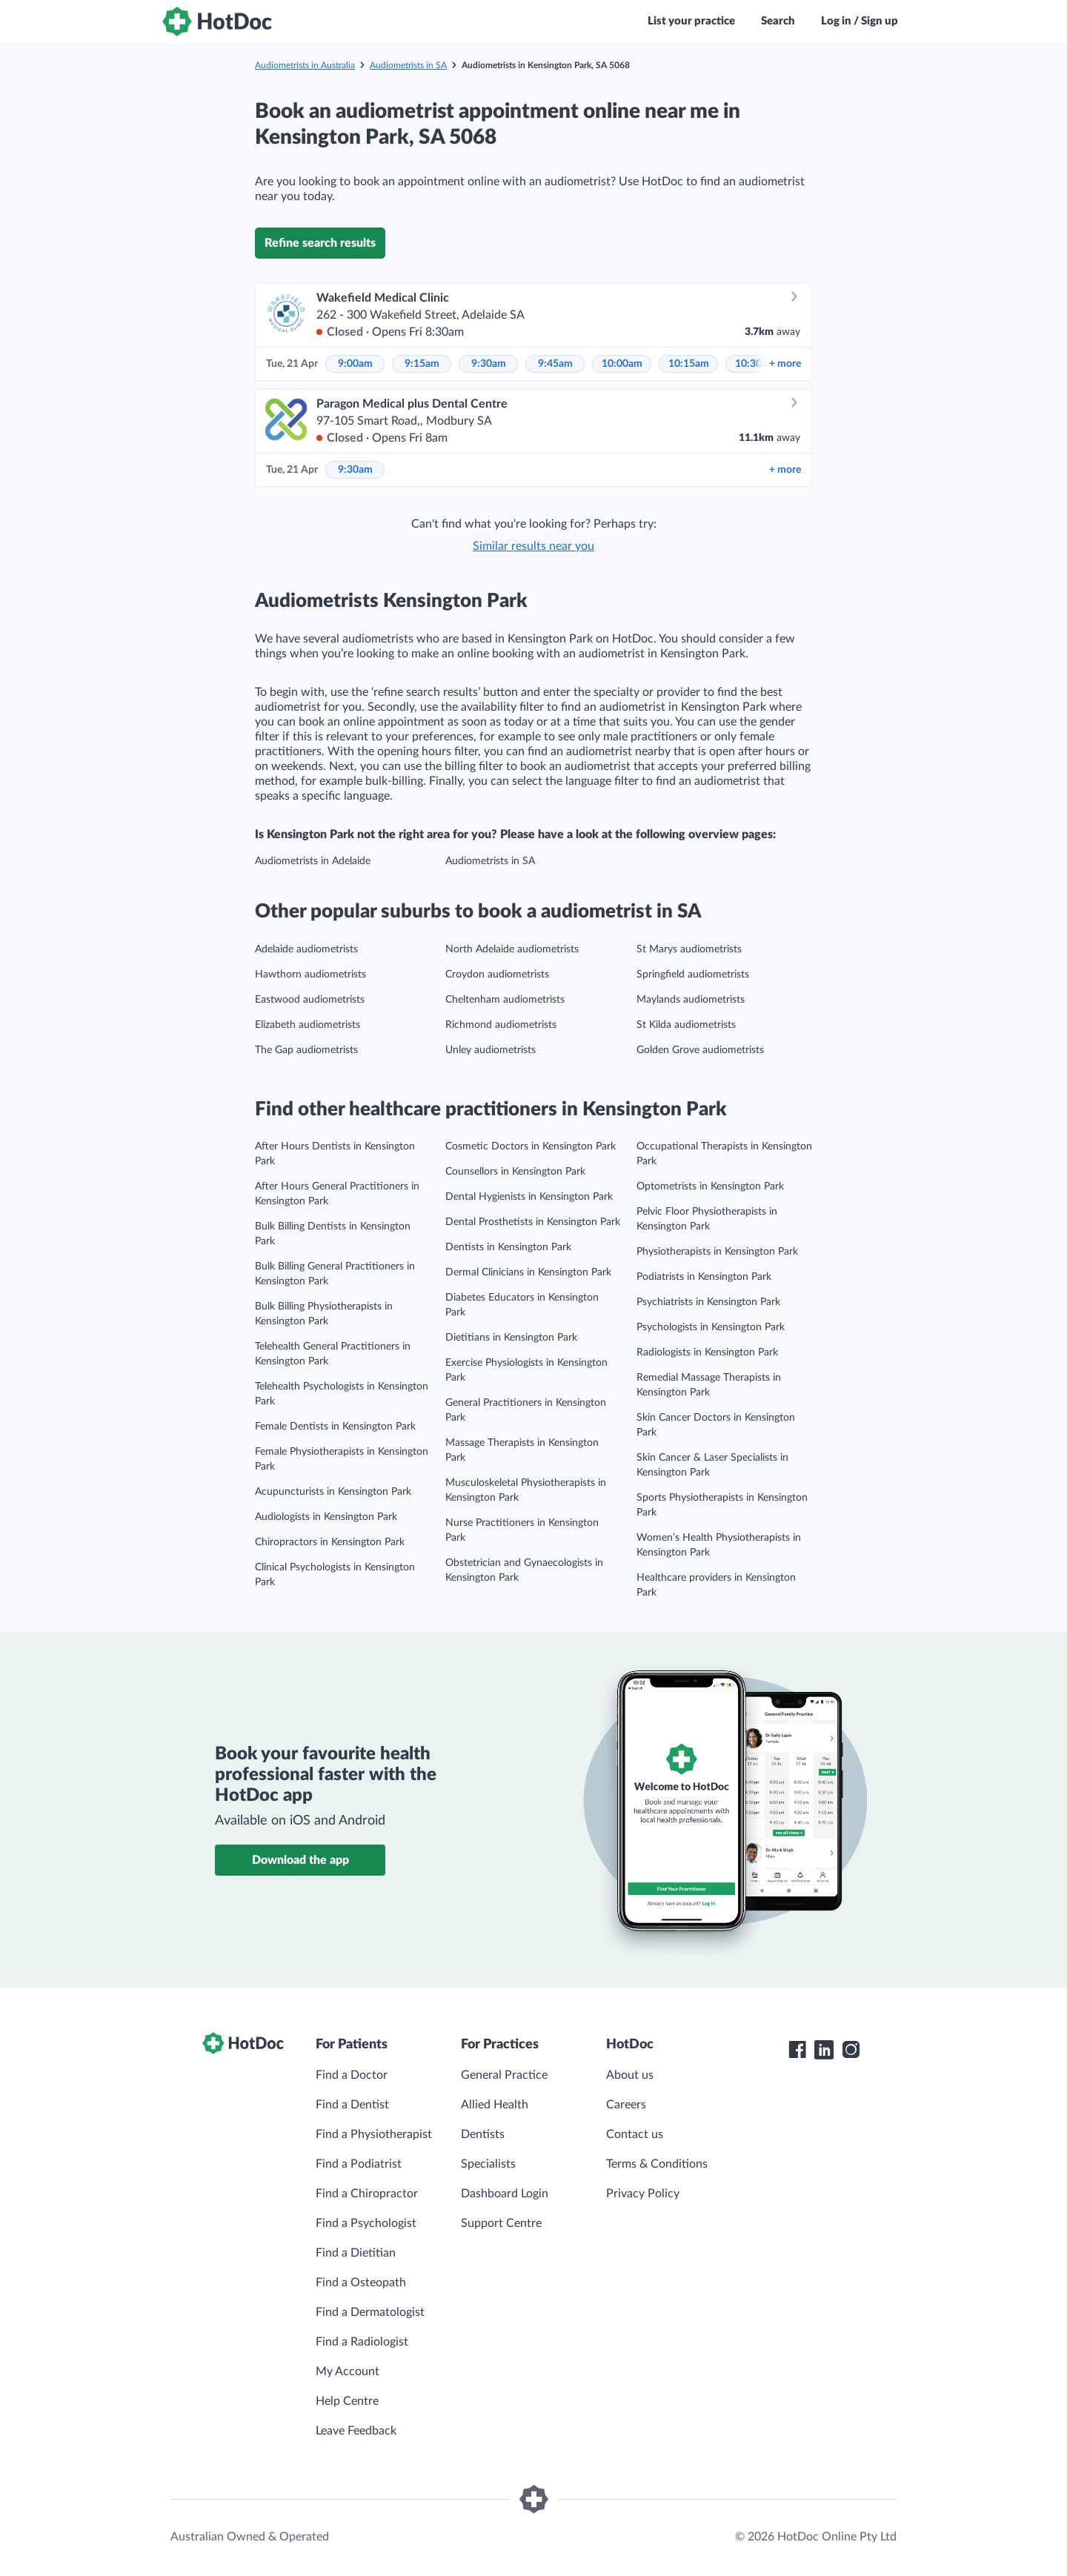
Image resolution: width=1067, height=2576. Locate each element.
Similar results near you (533, 546)
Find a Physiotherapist (374, 2134)
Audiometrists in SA (408, 65)
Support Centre (501, 2223)
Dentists (483, 2134)
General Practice (504, 2075)
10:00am (622, 364)
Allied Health (494, 2105)
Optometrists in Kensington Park (710, 1186)
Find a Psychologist (366, 2223)
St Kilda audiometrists (686, 1025)
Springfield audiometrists (692, 974)
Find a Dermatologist (370, 2312)
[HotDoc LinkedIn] (824, 2049)
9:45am (555, 364)
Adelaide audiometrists (306, 949)
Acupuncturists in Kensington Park (333, 1492)
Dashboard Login (504, 2194)
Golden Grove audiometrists (700, 1050)
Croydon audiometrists (497, 974)
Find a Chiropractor (367, 2194)
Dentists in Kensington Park (508, 1247)
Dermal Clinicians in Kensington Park (528, 1272)
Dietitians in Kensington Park (511, 1337)
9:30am (488, 364)
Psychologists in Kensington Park (710, 1327)
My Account (347, 2371)
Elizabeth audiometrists (307, 1025)
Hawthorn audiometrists (310, 974)
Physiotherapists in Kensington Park (717, 1251)
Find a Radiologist (362, 2342)
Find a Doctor (352, 2075)
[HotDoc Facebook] (797, 2049)
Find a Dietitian (356, 2253)
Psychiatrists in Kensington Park (708, 1302)
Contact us (634, 2134)
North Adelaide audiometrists (512, 949)
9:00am (355, 364)
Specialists (488, 2164)
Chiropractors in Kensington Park (330, 1542)
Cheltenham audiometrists (505, 1000)
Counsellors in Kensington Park (515, 1171)
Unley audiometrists (490, 1050)
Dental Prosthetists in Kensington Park (532, 1222)
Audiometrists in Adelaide (312, 861)
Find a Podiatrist (359, 2164)
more (785, 364)
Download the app (300, 1860)
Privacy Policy (642, 2194)
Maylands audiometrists (690, 1000)
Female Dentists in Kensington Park (335, 1426)
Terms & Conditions (657, 2164)
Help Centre (347, 2401)
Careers (626, 2105)
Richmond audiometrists (500, 1025)
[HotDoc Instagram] (850, 2049)
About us (630, 2075)
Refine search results (320, 243)
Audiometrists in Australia (305, 65)
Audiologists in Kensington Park (326, 1517)
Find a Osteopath (361, 2282)
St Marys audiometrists (689, 949)
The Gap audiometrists (306, 1050)
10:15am (688, 364)
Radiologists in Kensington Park (707, 1352)
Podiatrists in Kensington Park (703, 1277)
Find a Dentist (352, 2105)
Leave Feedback (356, 2431)
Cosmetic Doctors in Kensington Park (530, 1146)
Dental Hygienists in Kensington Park (529, 1197)
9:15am (422, 364)
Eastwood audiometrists (310, 1000)
